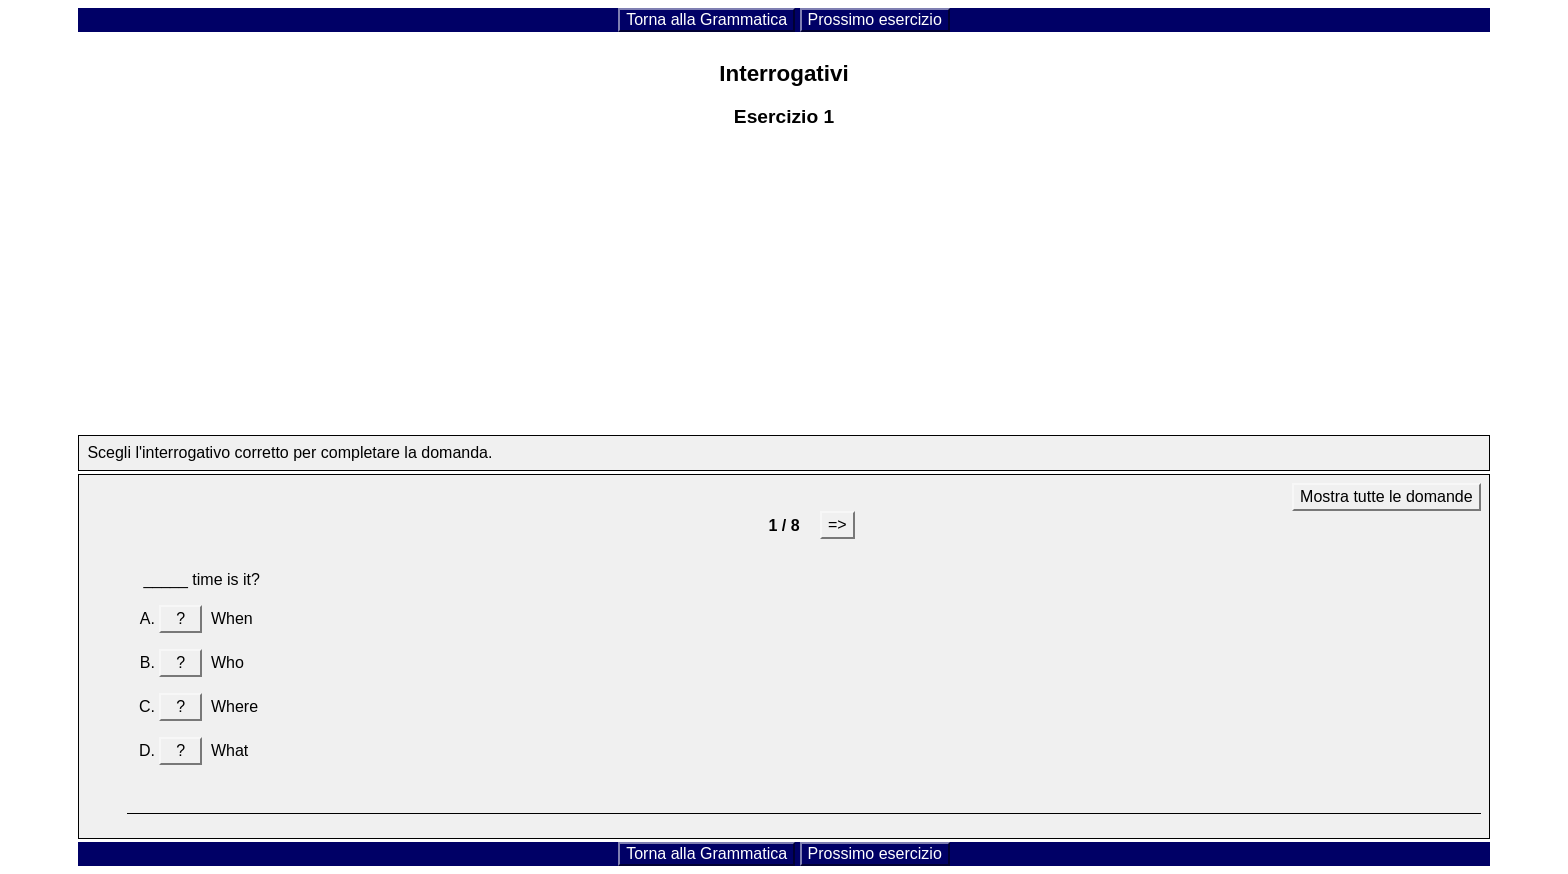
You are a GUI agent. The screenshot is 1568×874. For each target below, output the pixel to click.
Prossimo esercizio (875, 19)
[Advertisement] (784, 295)
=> (837, 524)
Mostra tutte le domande (1386, 496)
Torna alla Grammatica (706, 19)
